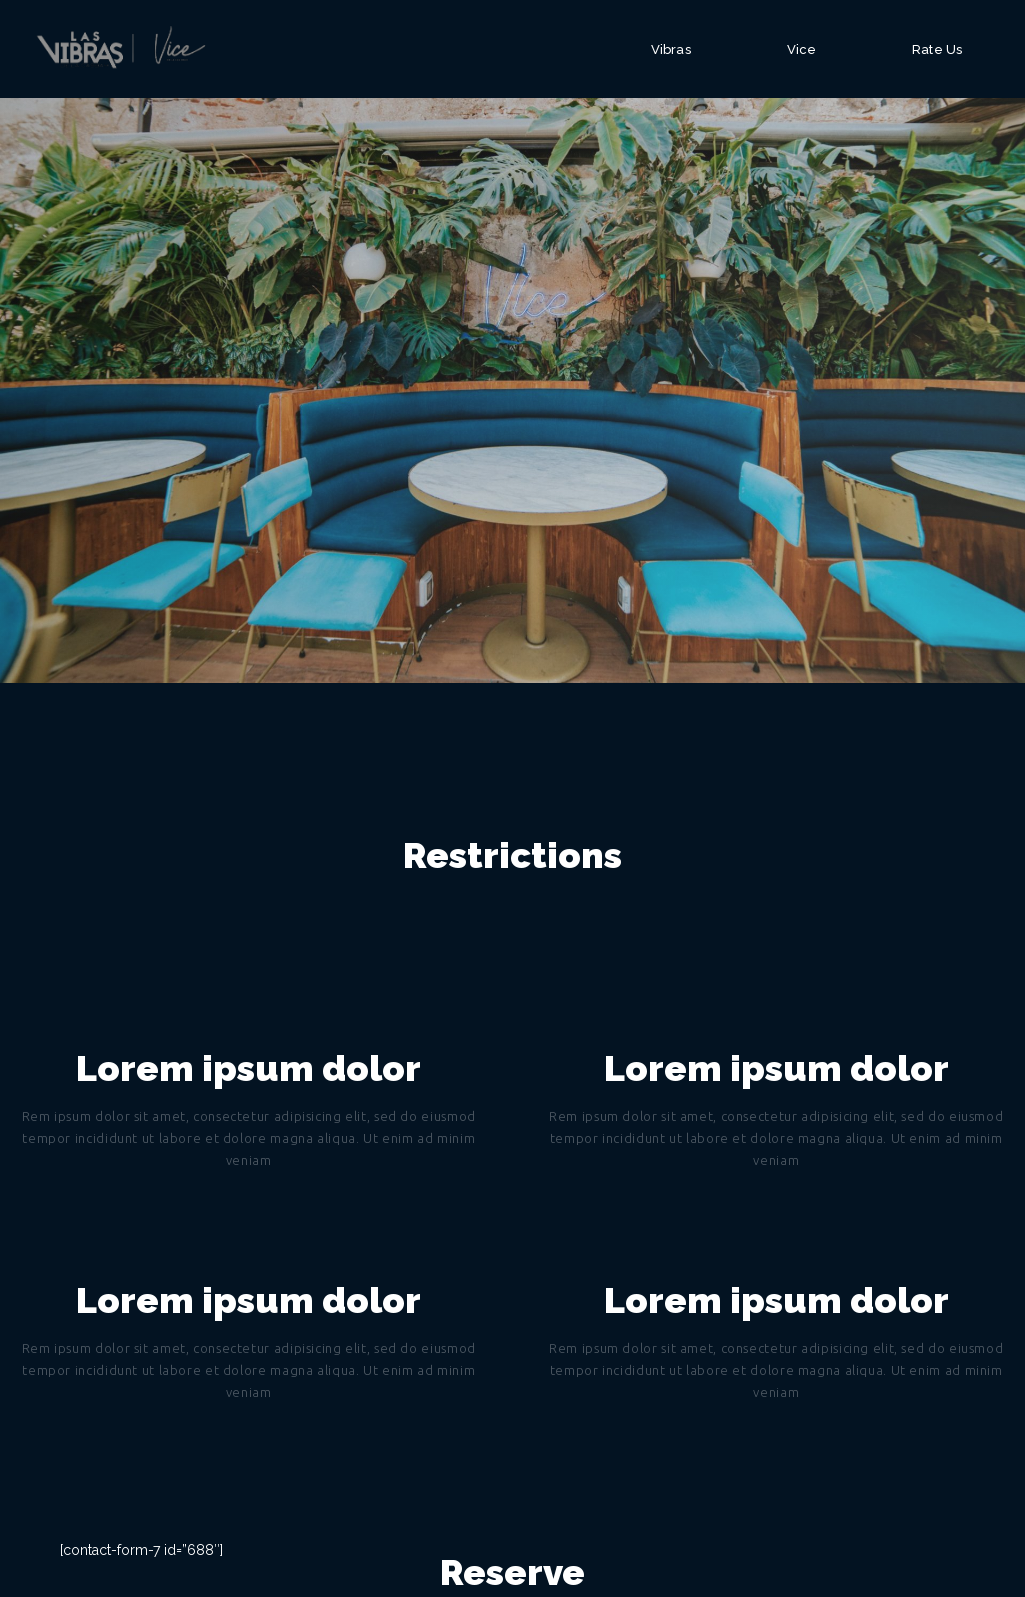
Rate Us (937, 49)
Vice (801, 49)
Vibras (671, 49)
